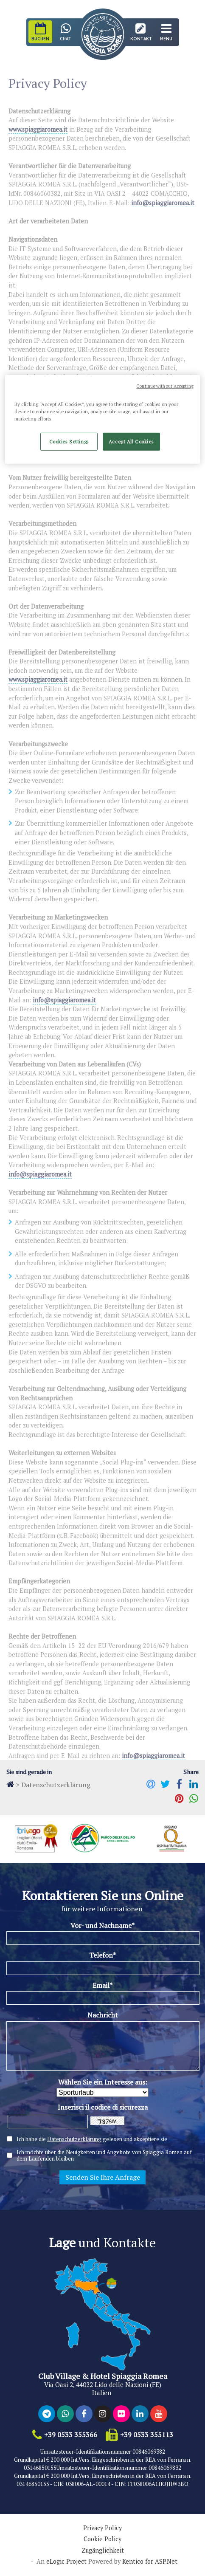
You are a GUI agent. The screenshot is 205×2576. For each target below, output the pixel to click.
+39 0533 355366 (70, 2435)
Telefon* (102, 1955)
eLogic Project (66, 2562)
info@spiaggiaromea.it (162, 203)
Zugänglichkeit (102, 2550)
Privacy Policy (102, 2528)
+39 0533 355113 (146, 2435)
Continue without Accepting (165, 386)
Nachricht (102, 2015)
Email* (102, 1985)
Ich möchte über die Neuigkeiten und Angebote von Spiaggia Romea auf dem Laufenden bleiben (104, 2155)
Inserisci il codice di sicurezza (103, 2107)
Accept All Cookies (131, 441)
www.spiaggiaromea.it (37, 129)
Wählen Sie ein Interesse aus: (102, 2082)
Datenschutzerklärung (74, 2139)
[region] (102, 419)
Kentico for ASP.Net (149, 2562)
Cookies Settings (69, 441)
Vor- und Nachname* (102, 1925)
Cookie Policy (102, 2539)
